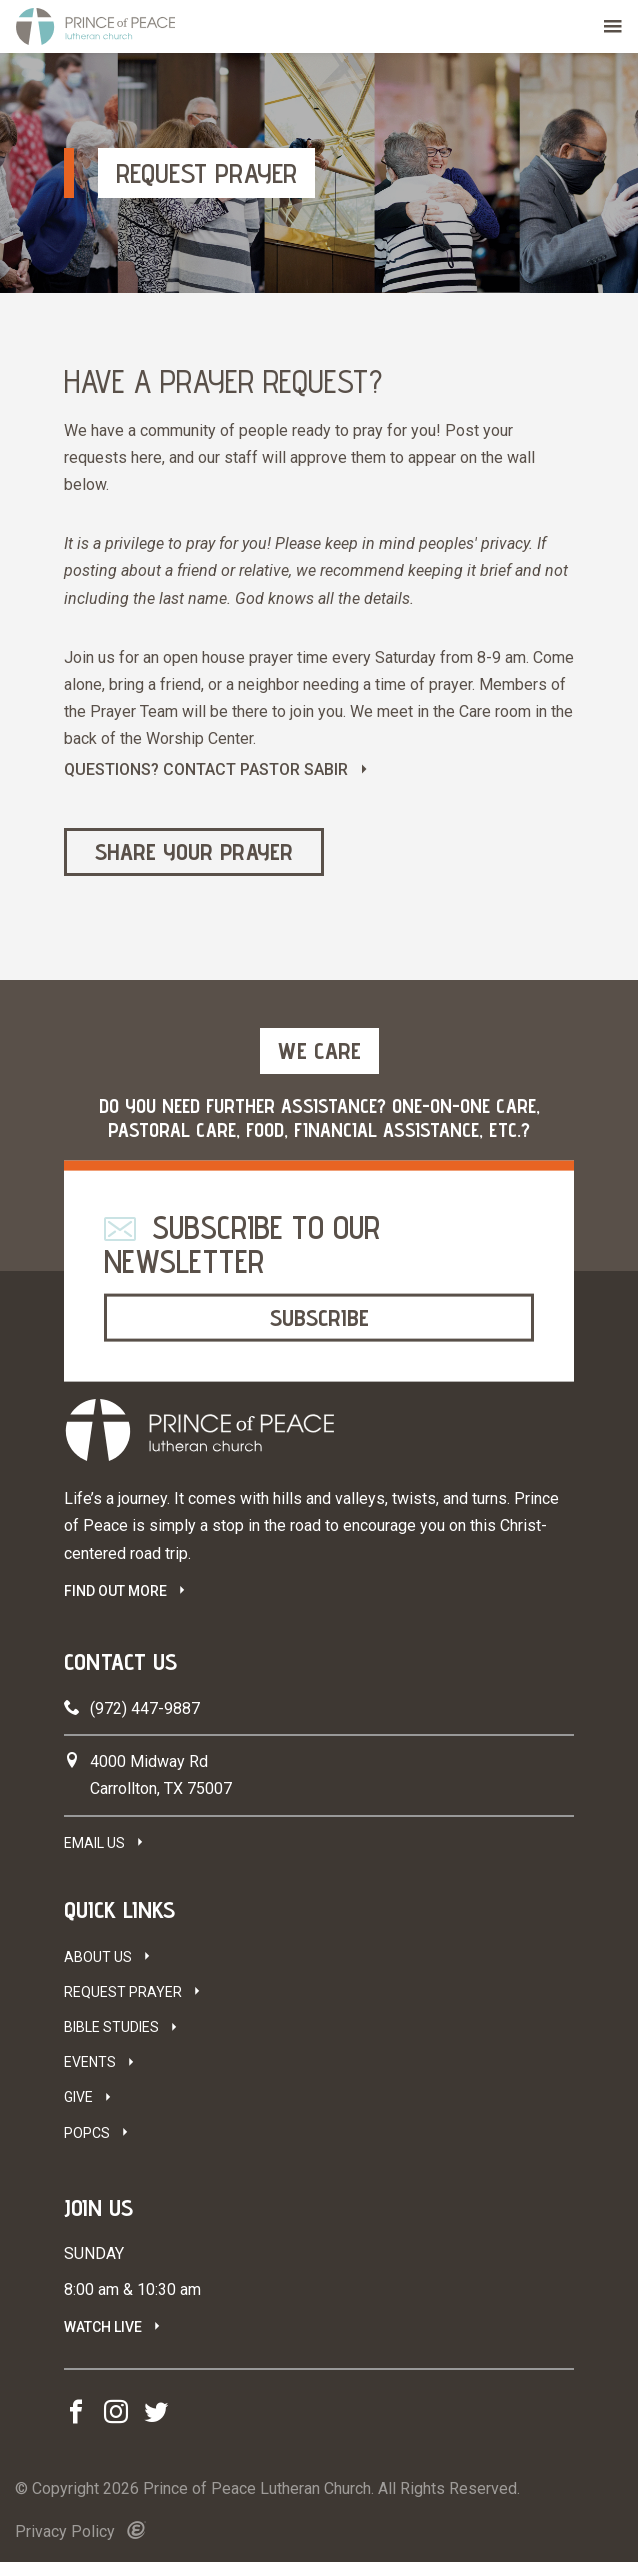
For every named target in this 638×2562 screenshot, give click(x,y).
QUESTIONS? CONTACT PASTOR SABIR (206, 769)
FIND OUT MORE (115, 1591)
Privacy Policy (65, 2531)
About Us (98, 1957)
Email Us (94, 1843)
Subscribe (319, 1317)
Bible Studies (111, 2027)
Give (78, 2097)
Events (90, 2062)
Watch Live (103, 2327)
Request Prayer (123, 1992)
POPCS (87, 2133)
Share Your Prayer (194, 851)
